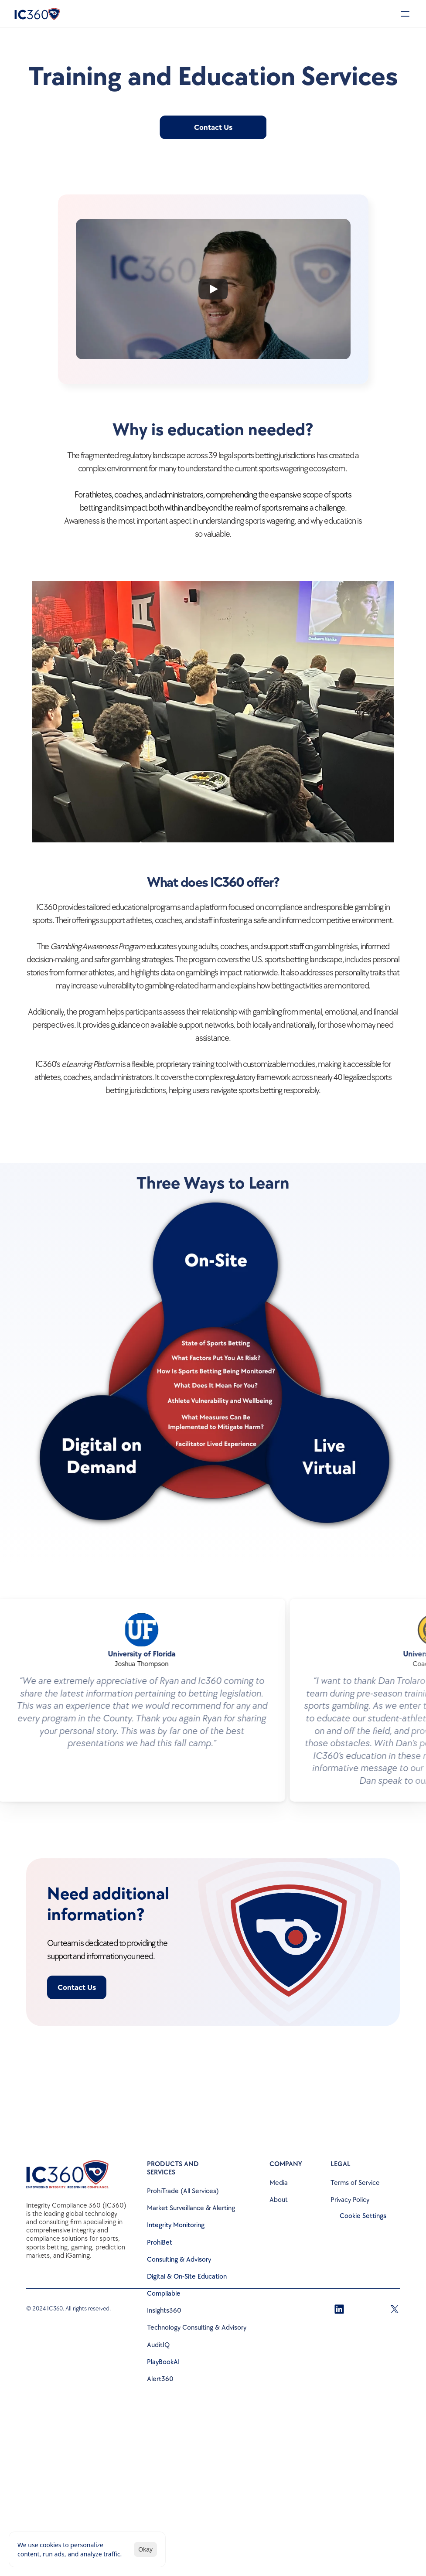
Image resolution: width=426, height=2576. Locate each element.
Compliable (164, 2294)
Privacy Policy (350, 2200)
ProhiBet (159, 2243)
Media (278, 2183)
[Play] (213, 289)
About (278, 2200)
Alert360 (160, 2379)
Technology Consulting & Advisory (196, 2328)
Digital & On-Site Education (187, 2277)
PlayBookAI (163, 2362)
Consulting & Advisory (179, 2260)
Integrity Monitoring (175, 2225)
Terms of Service (355, 2183)
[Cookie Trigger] (363, 2216)
